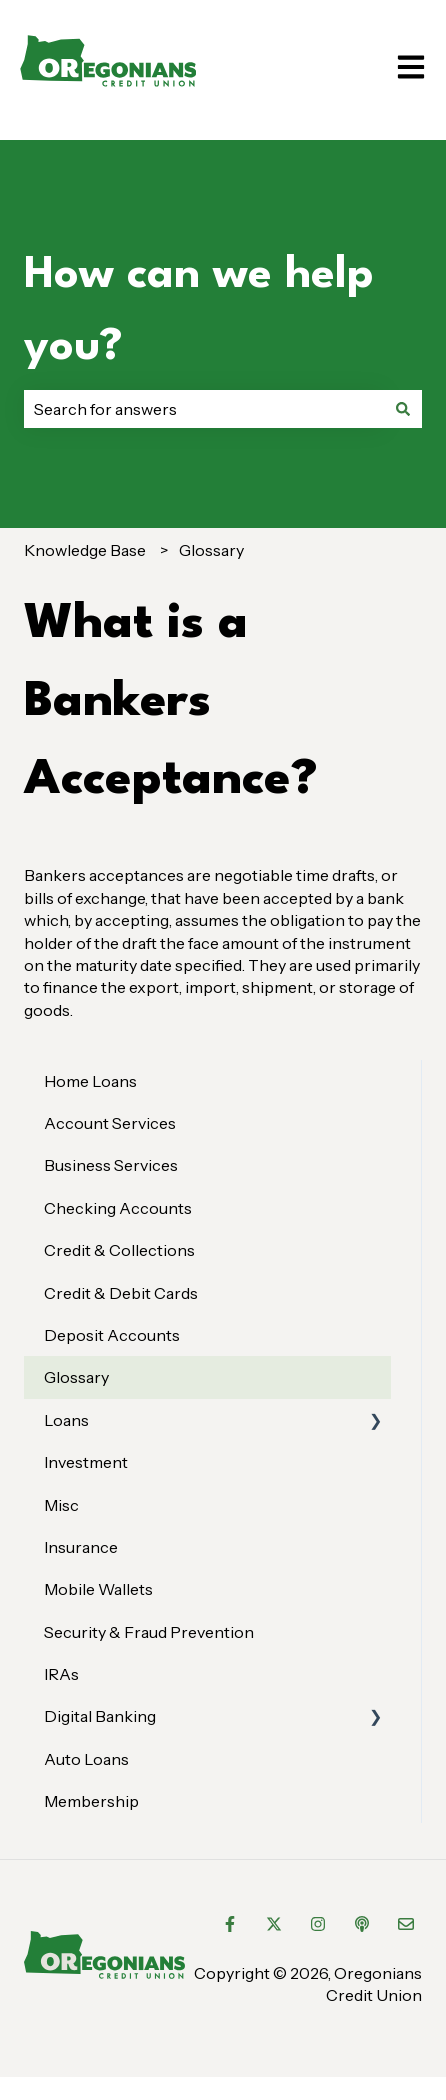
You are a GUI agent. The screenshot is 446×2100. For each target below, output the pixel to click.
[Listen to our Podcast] (362, 1924)
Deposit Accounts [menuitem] (112, 1335)
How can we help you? (199, 311)
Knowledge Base (85, 550)
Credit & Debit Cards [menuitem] (121, 1293)
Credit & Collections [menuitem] (119, 1250)
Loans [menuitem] (66, 1420)
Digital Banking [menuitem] (100, 1716)
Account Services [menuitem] (110, 1123)
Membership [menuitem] (91, 1801)
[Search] (403, 409)
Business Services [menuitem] (111, 1165)
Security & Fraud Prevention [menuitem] (149, 1632)
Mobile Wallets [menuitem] (98, 1589)
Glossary (211, 550)
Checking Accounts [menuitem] (118, 1208)
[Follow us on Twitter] (274, 1924)
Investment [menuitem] (86, 1462)
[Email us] (406, 1924)
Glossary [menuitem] (76, 1377)
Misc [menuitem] (61, 1505)
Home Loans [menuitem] (90, 1081)
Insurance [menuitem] (81, 1547)
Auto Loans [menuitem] (86, 1759)
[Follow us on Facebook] (230, 1924)
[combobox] (204, 409)
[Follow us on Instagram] (318, 1924)
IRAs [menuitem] (61, 1674)
